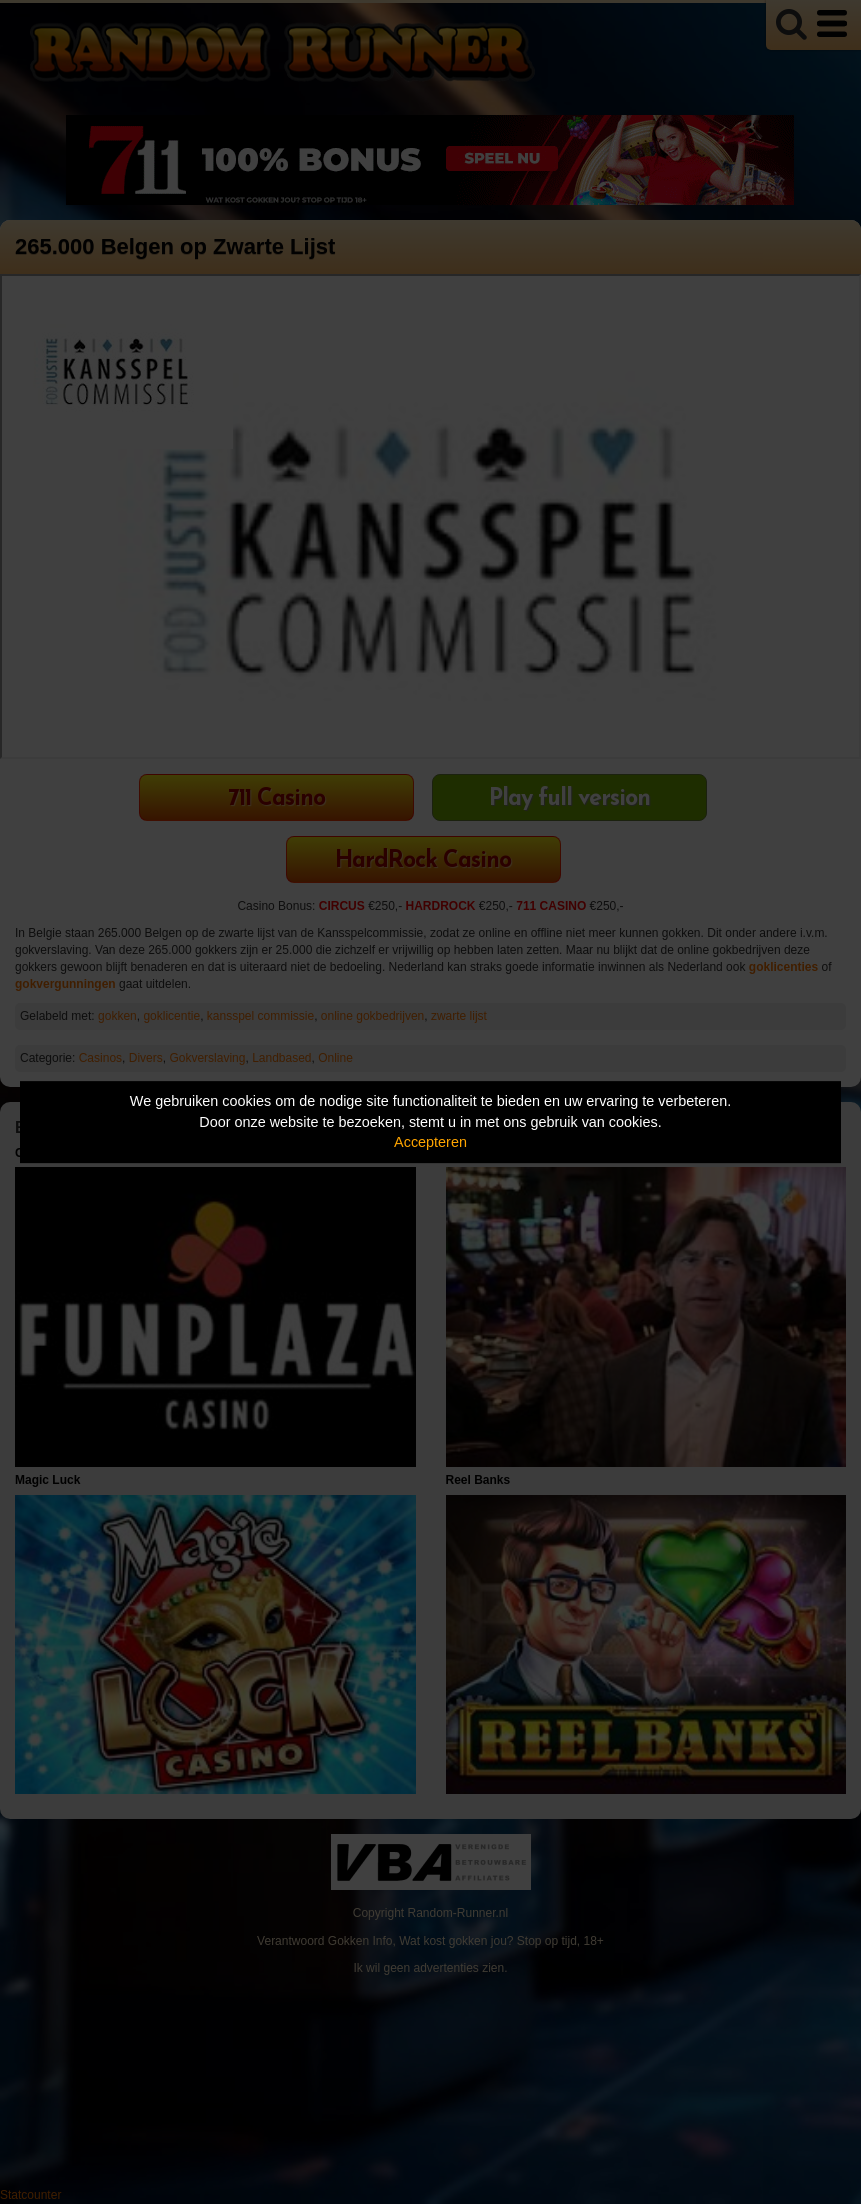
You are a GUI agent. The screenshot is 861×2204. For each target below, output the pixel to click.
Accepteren (430, 1142)
